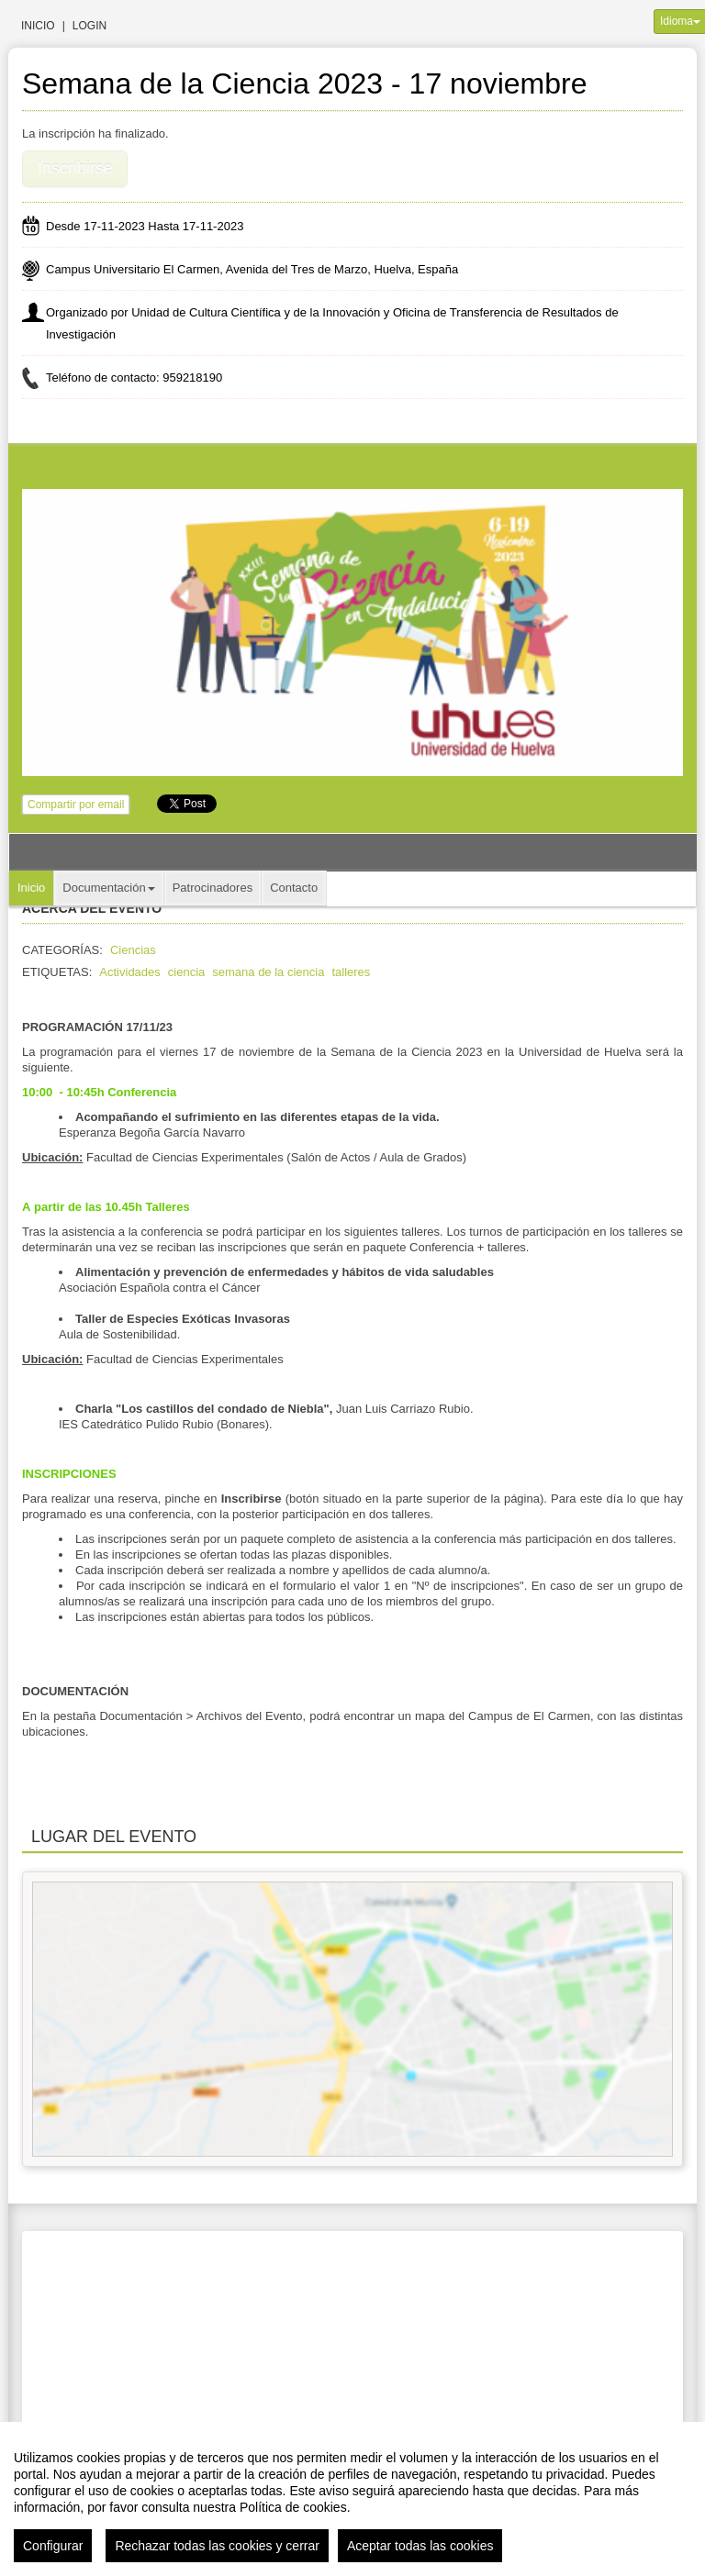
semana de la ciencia (268, 972)
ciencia (186, 972)
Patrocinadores (212, 887)
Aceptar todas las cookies (420, 2545)
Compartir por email (76, 804)
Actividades (129, 972)
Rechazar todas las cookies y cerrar (217, 2545)
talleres (350, 972)
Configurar (53, 2545)
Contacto (294, 887)
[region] (352, 2499)
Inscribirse (75, 168)
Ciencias (133, 950)
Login (89, 25)
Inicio (38, 25)
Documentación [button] (108, 887)
